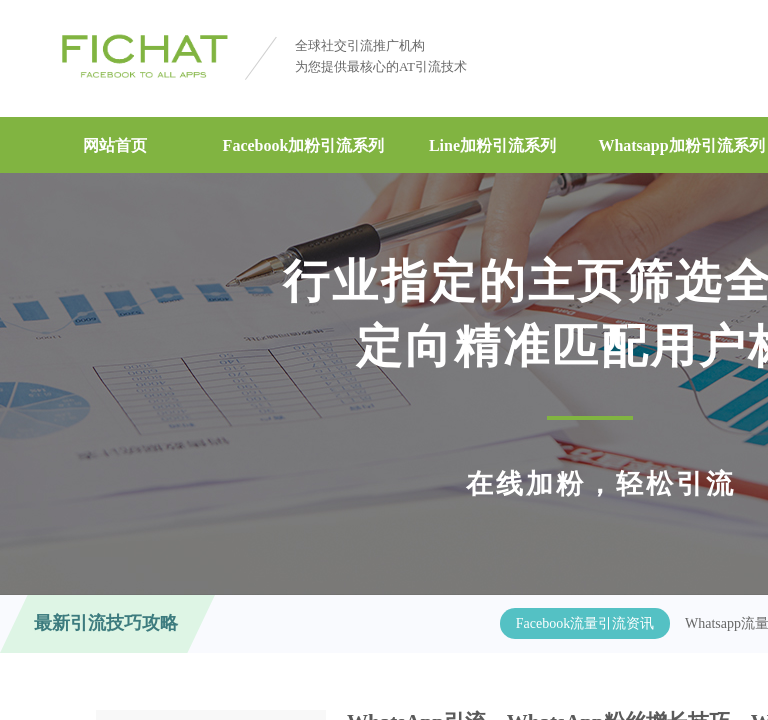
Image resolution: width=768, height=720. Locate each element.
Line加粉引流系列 (492, 145)
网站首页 (115, 145)
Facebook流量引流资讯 (585, 623)
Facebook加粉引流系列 (304, 145)
